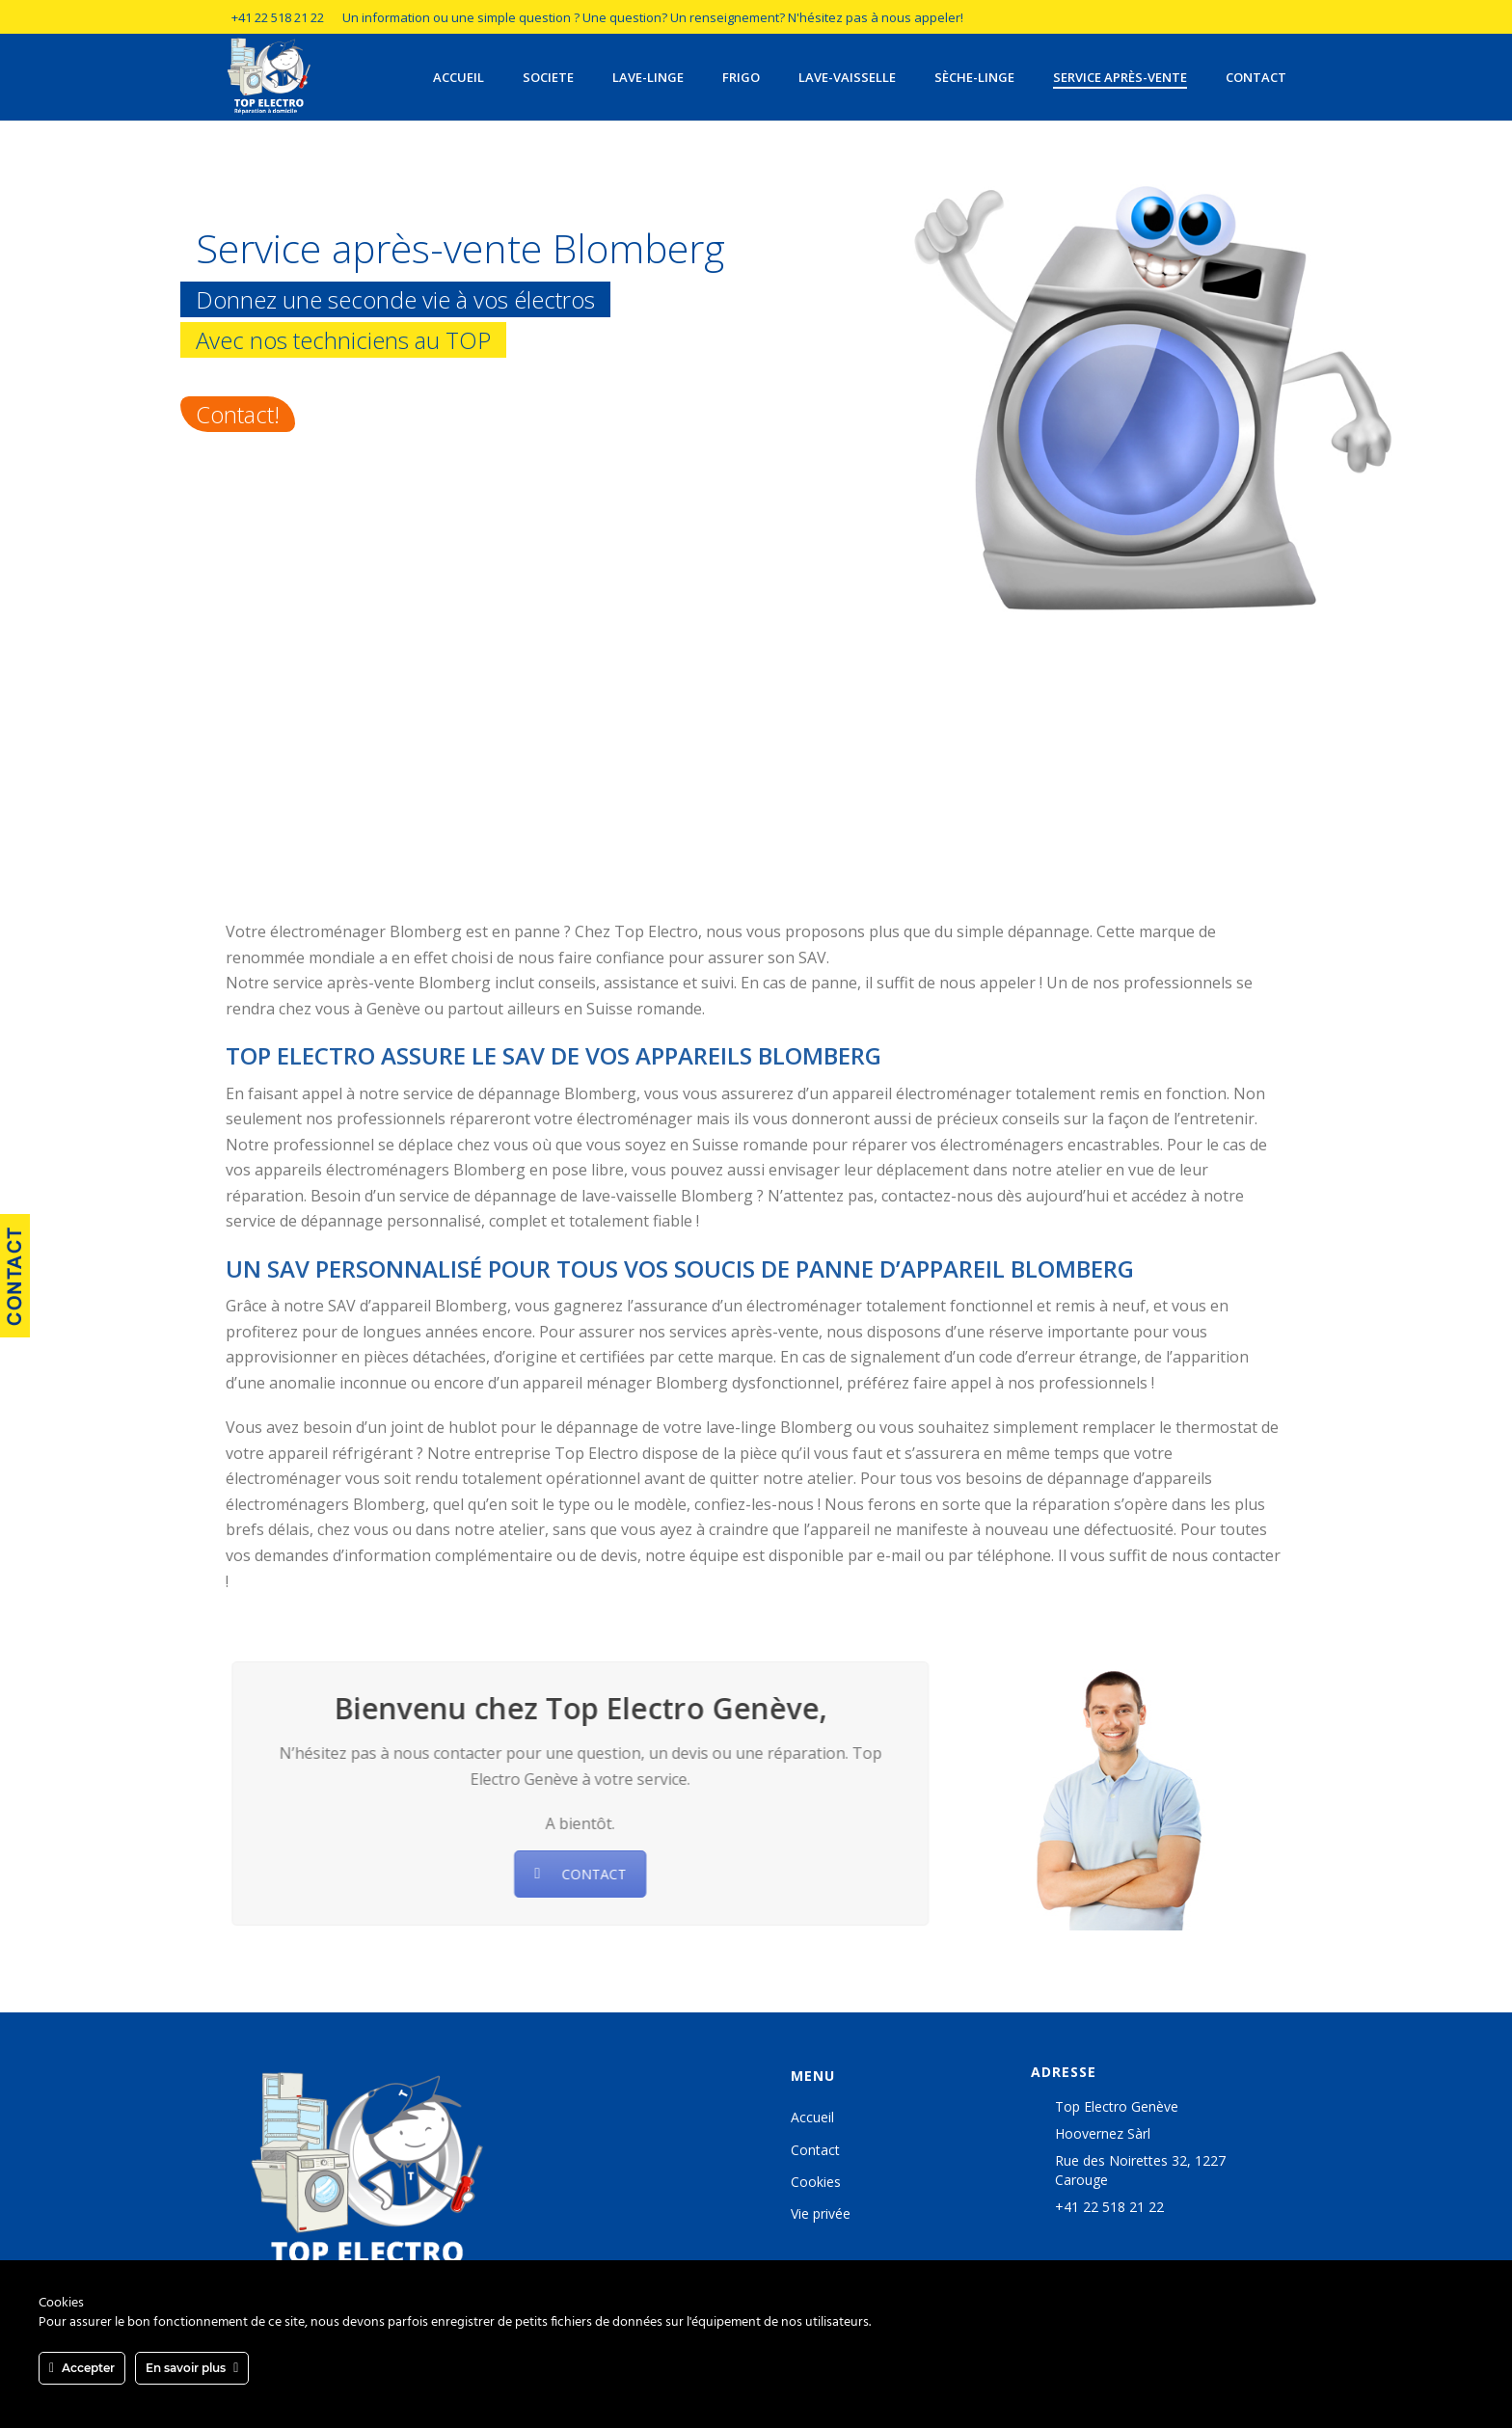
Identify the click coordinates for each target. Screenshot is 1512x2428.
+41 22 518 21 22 (277, 17)
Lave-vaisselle (847, 77)
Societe (548, 77)
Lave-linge (648, 77)
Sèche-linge (974, 77)
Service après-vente (1120, 77)
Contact (1256, 77)
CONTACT (571, 1874)
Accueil (458, 77)
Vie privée (820, 2213)
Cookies (816, 2181)
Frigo (741, 77)
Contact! (238, 414)
